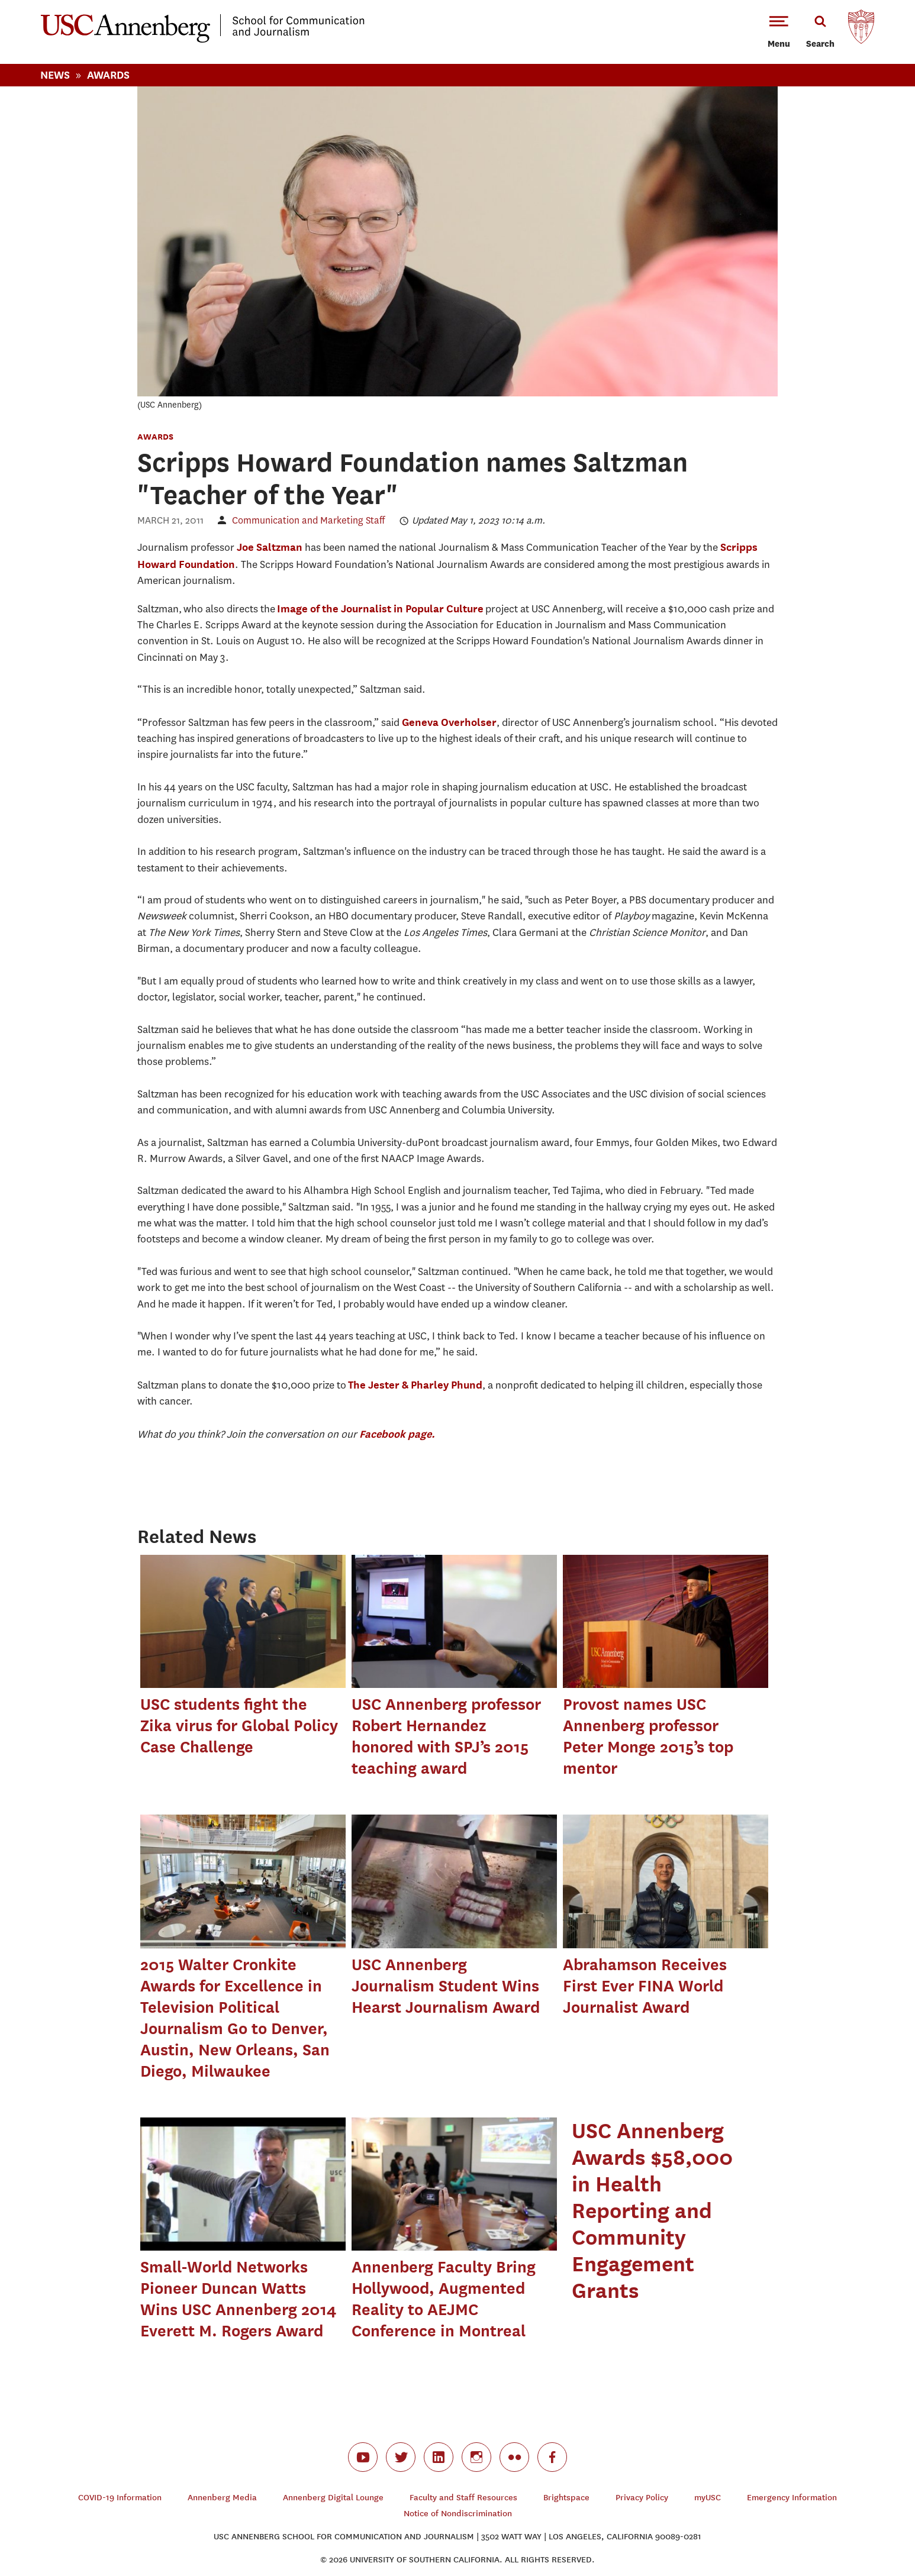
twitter (400, 2457)
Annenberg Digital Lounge (333, 2498)
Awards (108, 75)
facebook (552, 2457)
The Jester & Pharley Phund (415, 1385)
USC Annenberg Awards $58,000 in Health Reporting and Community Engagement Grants (652, 2210)
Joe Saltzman (269, 547)
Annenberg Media (222, 2498)
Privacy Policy (642, 2498)
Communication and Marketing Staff (308, 520)
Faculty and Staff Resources (463, 2498)
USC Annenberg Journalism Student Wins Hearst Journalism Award (446, 1985)
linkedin (438, 2457)
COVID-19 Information (120, 2498)
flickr (514, 2457)
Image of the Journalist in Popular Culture (380, 608)
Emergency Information (792, 2498)
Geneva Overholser (449, 722)
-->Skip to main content (57, 0)
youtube (363, 2457)
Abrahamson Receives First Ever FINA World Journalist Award (645, 1985)
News (55, 75)
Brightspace (566, 2498)
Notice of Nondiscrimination (458, 2514)
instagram (476, 2457)
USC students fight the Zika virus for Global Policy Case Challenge (239, 1725)
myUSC (707, 2498)
